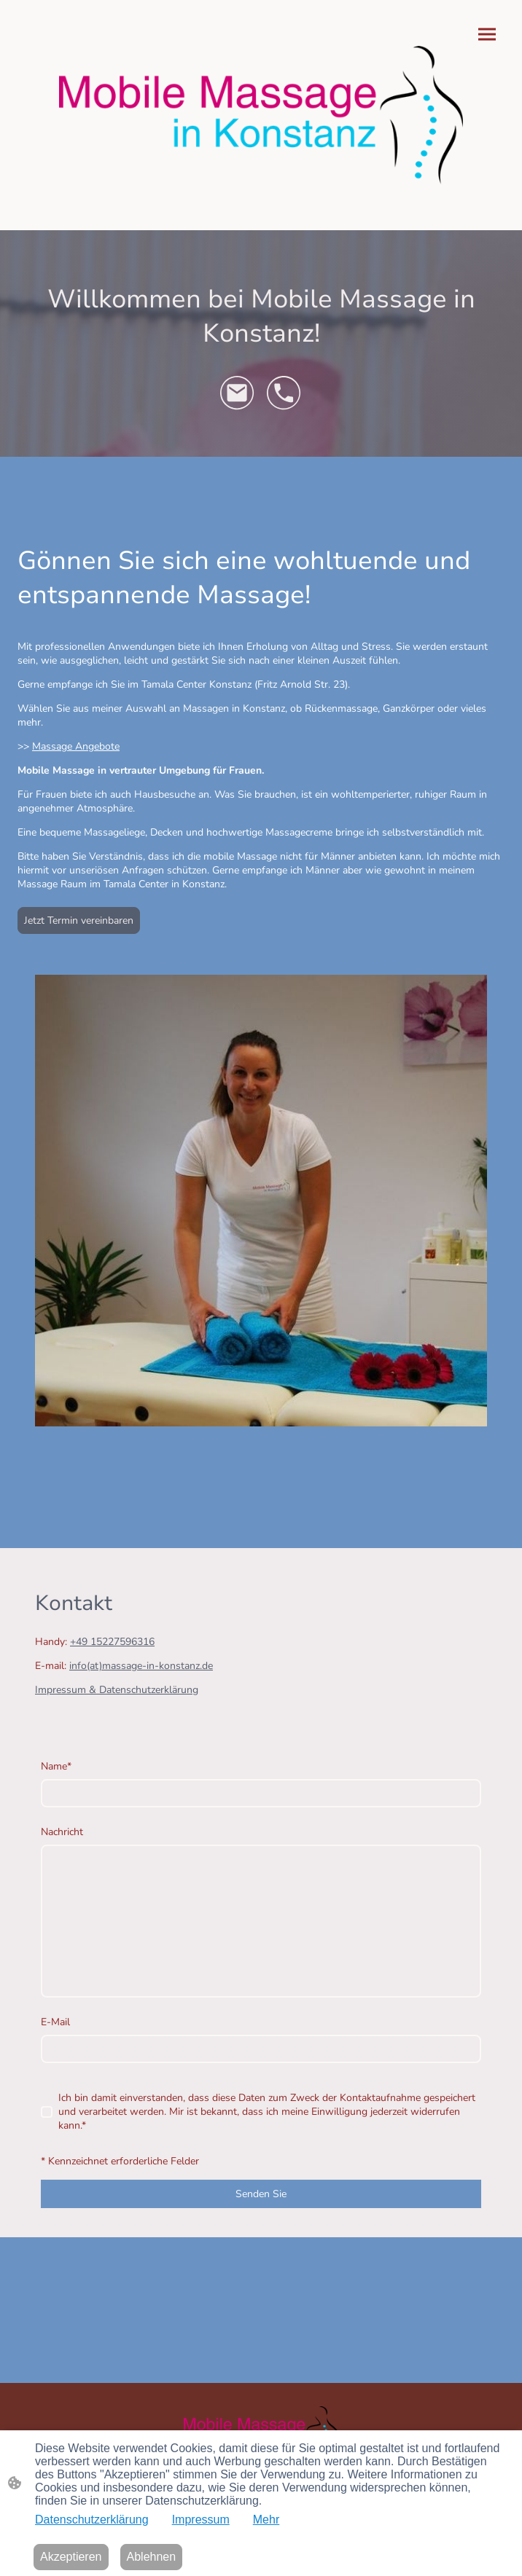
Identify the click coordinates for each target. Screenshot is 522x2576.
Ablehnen (151, 2557)
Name (56, 1766)
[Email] (237, 393)
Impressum (201, 2519)
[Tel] (284, 393)
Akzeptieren (71, 2557)
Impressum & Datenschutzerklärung (116, 1690)
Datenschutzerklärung (92, 2519)
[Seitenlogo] (261, 115)
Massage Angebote (76, 746)
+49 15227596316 (112, 1642)
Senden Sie (261, 2194)
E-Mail (55, 2022)
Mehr (266, 2519)
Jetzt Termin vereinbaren (78, 920)
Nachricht (62, 1832)
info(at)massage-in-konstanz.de (141, 1666)
